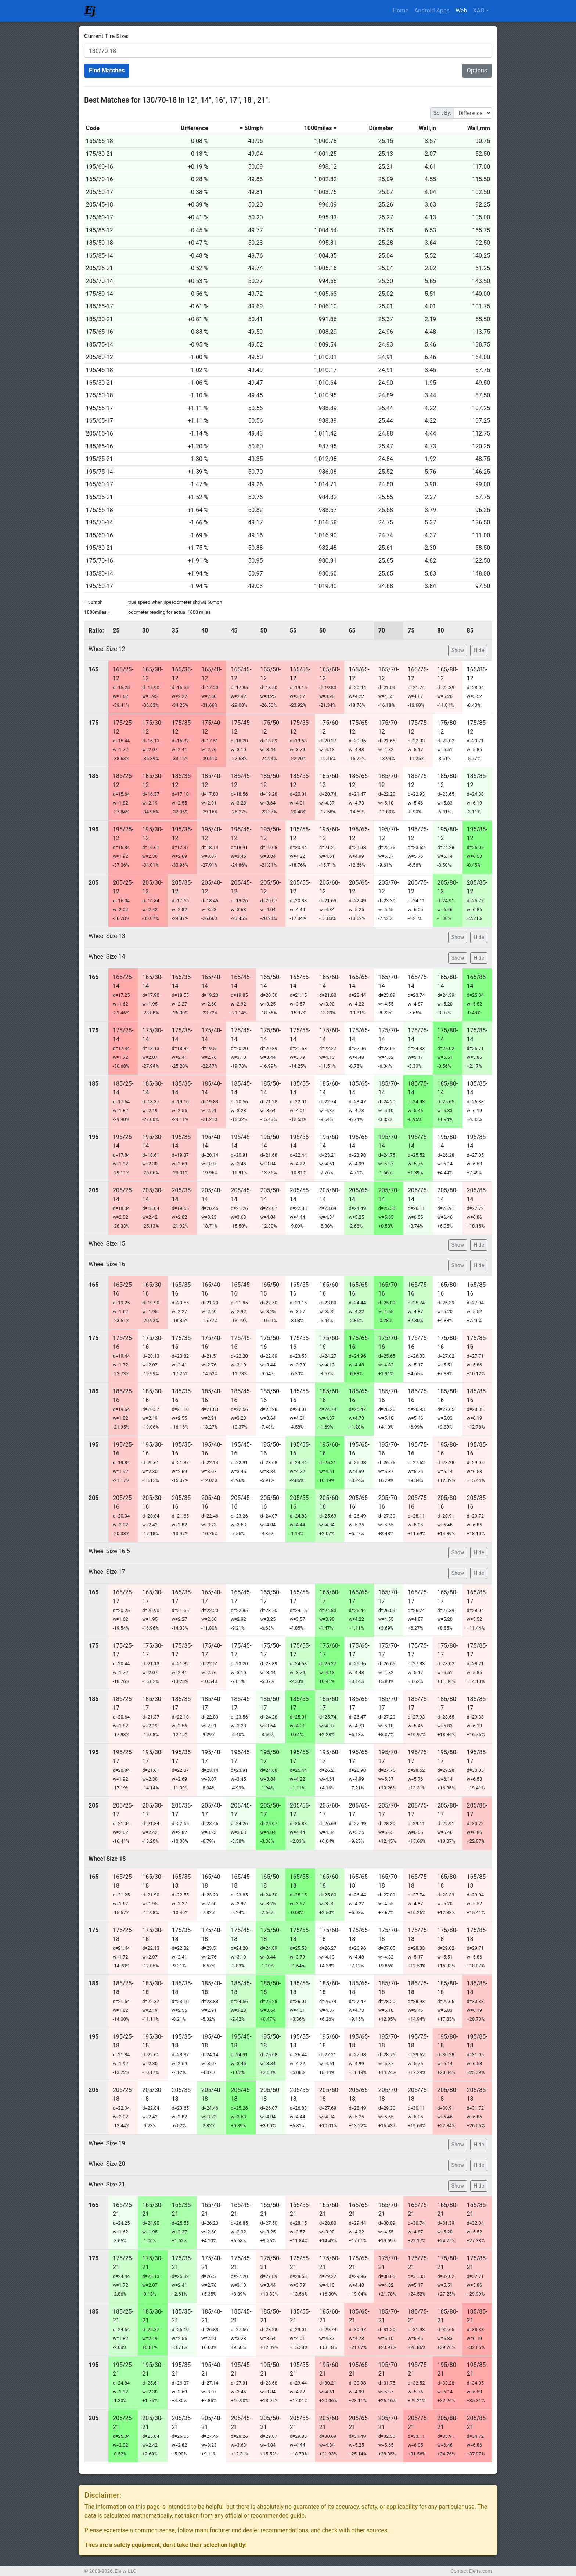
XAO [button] (479, 10)
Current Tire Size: (106, 36)
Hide (479, 650)
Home (400, 10)
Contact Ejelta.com (471, 2571)
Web (461, 10)
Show (457, 650)
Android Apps (432, 10)
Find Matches (107, 70)
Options (477, 70)
